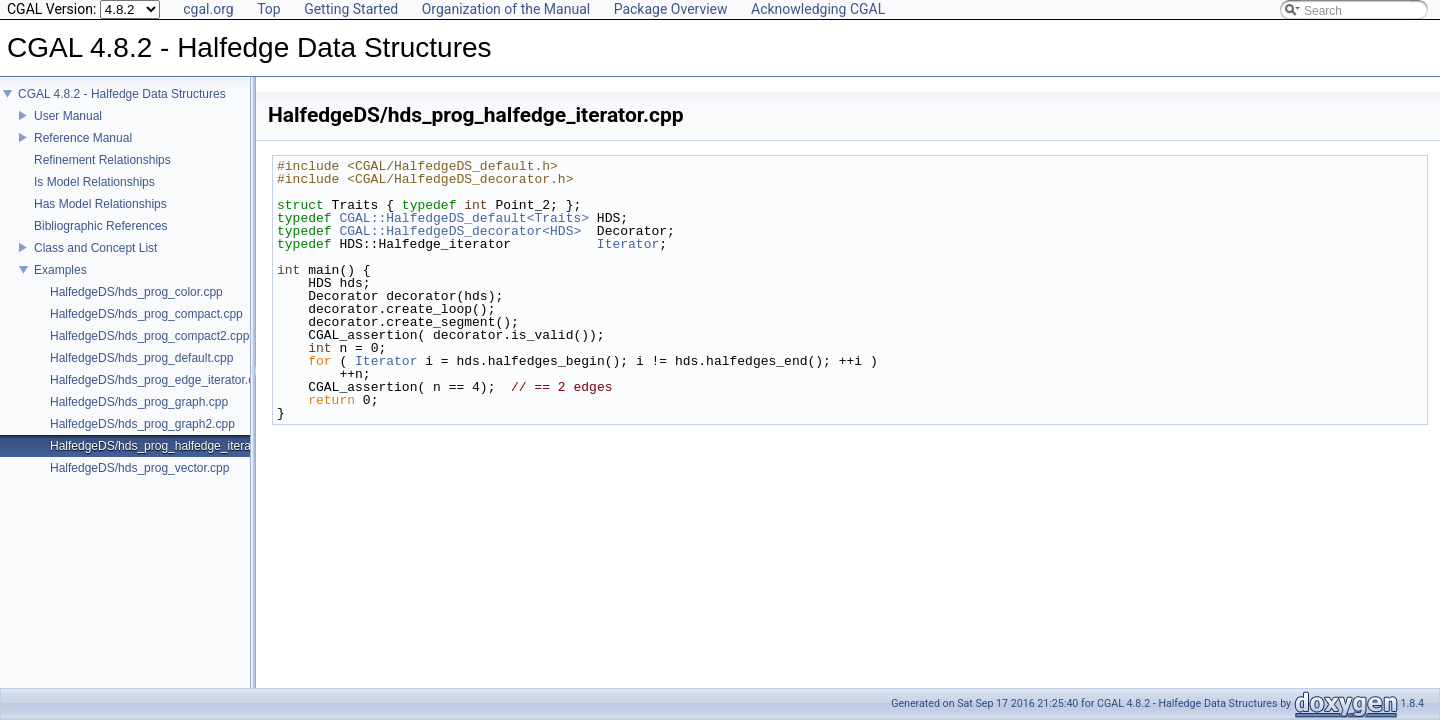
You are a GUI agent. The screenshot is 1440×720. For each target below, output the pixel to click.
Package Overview (671, 9)
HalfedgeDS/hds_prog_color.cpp (136, 306)
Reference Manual (83, 152)
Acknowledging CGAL (818, 9)
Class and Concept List (95, 262)
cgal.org (208, 9)
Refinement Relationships (102, 174)
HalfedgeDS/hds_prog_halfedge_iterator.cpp (168, 460)
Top (269, 9)
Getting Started (351, 9)
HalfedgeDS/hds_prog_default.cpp (141, 372)
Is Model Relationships (94, 196)
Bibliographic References (100, 240)
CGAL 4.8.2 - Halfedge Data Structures (122, 108)
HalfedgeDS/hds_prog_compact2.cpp (149, 350)
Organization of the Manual (506, 9)
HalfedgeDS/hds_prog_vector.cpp (139, 482)
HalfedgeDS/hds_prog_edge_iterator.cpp (159, 394)
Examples (60, 284)
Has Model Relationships (100, 218)
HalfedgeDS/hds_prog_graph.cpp (139, 416)
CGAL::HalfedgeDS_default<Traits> (464, 218)
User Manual (68, 130)
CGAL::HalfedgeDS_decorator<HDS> (460, 231)
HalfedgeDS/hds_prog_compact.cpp (146, 328)
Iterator (628, 244)
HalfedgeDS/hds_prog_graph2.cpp (142, 438)
